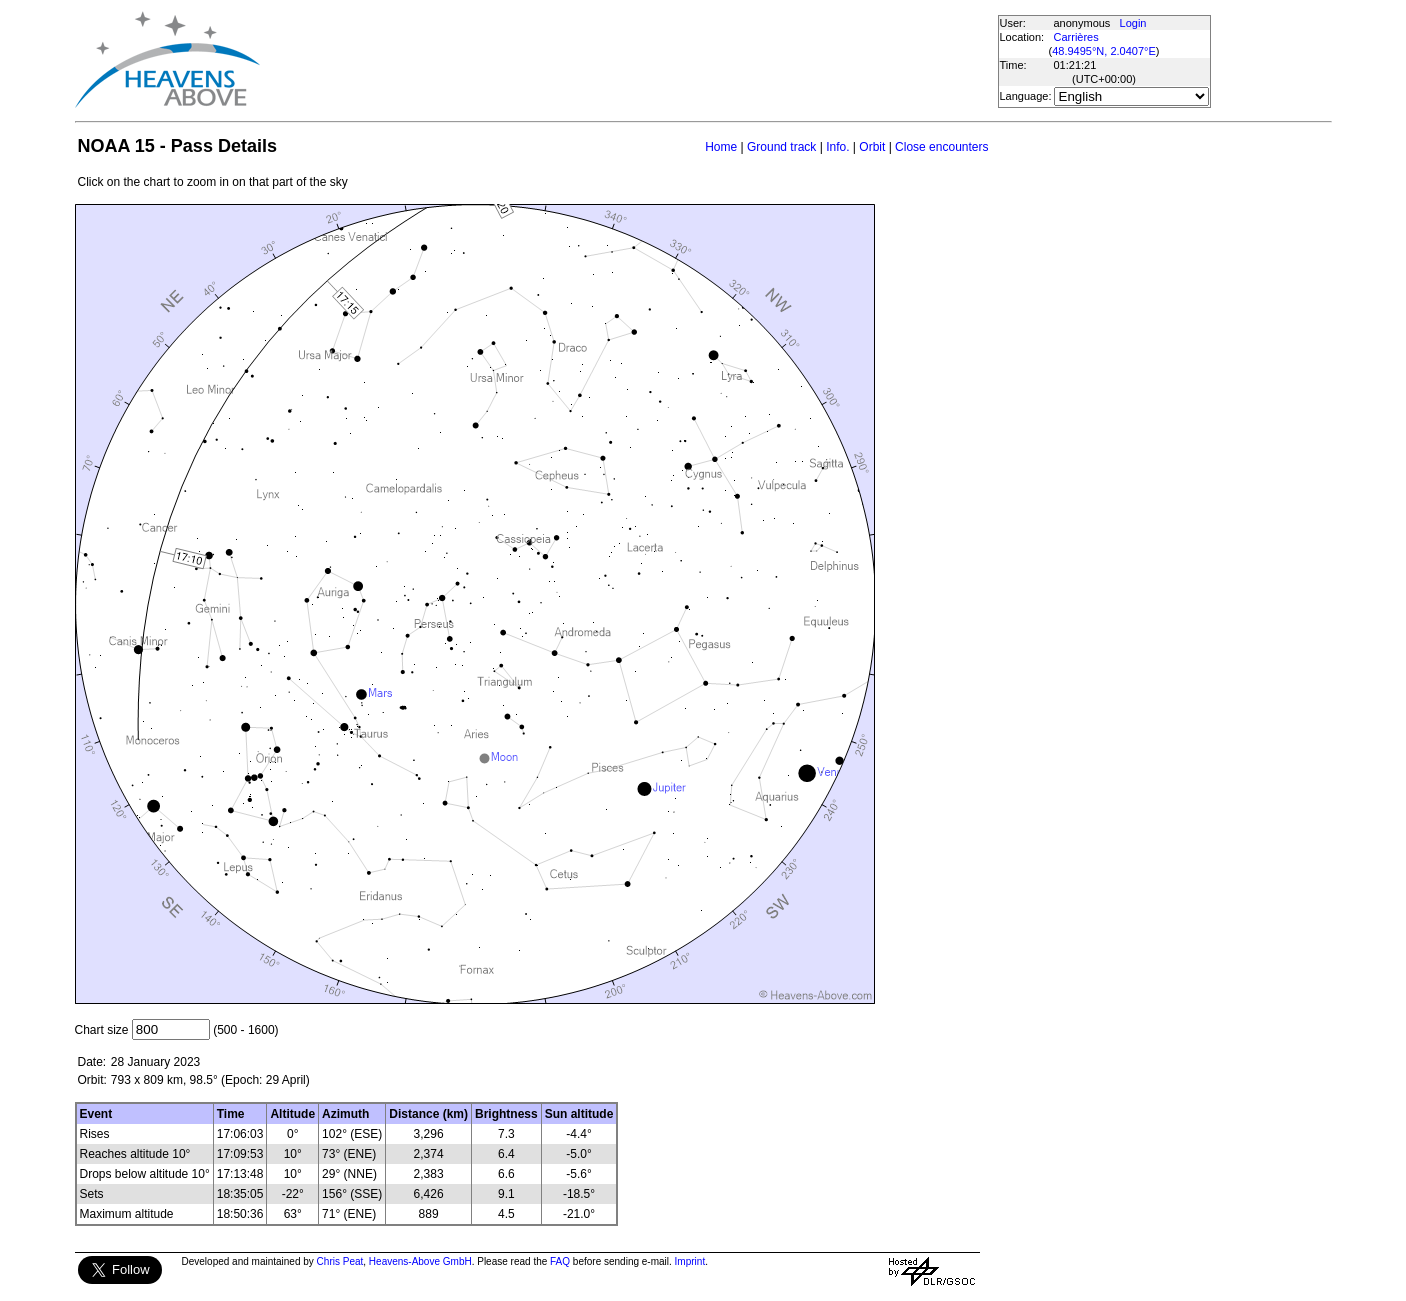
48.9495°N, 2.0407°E (1104, 51)
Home (721, 147)
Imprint (690, 1261)
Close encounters (941, 147)
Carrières (1076, 37)
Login (1133, 23)
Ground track (781, 147)
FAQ (560, 1261)
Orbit (872, 147)
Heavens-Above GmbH (420, 1261)
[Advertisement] (628, 60)
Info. (837, 147)
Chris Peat (340, 1261)
